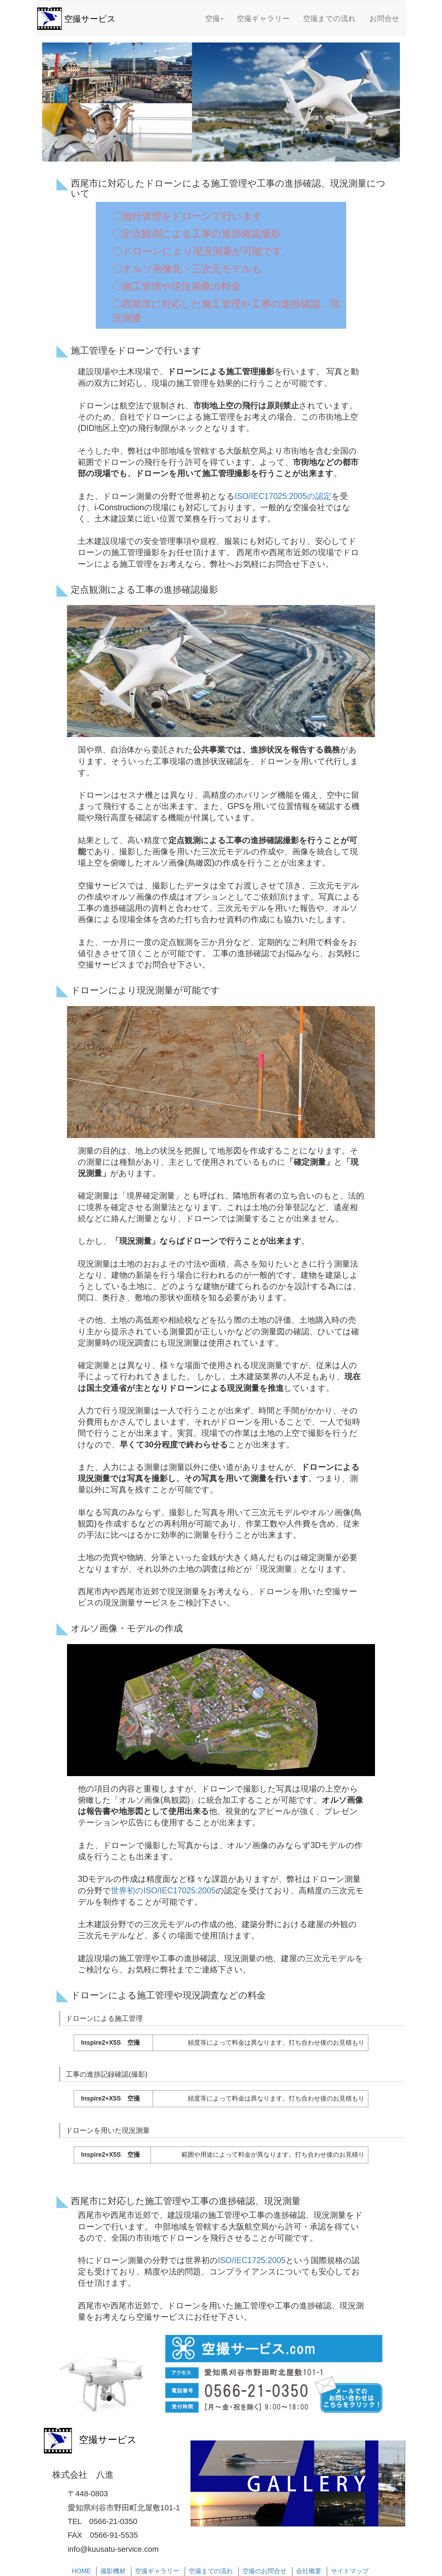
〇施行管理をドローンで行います (187, 216)
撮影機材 (113, 2571)
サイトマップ (350, 2571)
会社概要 (308, 2571)
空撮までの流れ (329, 18)
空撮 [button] (214, 18)
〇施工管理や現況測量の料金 (176, 286)
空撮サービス (90, 19)
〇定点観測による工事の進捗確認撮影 (196, 233)
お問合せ (384, 18)
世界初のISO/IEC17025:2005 (163, 1890)
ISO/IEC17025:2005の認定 (283, 496)
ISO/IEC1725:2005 (252, 2260)
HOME (81, 2571)
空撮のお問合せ (264, 2571)
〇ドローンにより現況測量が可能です (197, 251)
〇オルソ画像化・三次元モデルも (187, 268)
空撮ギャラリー (263, 18)
